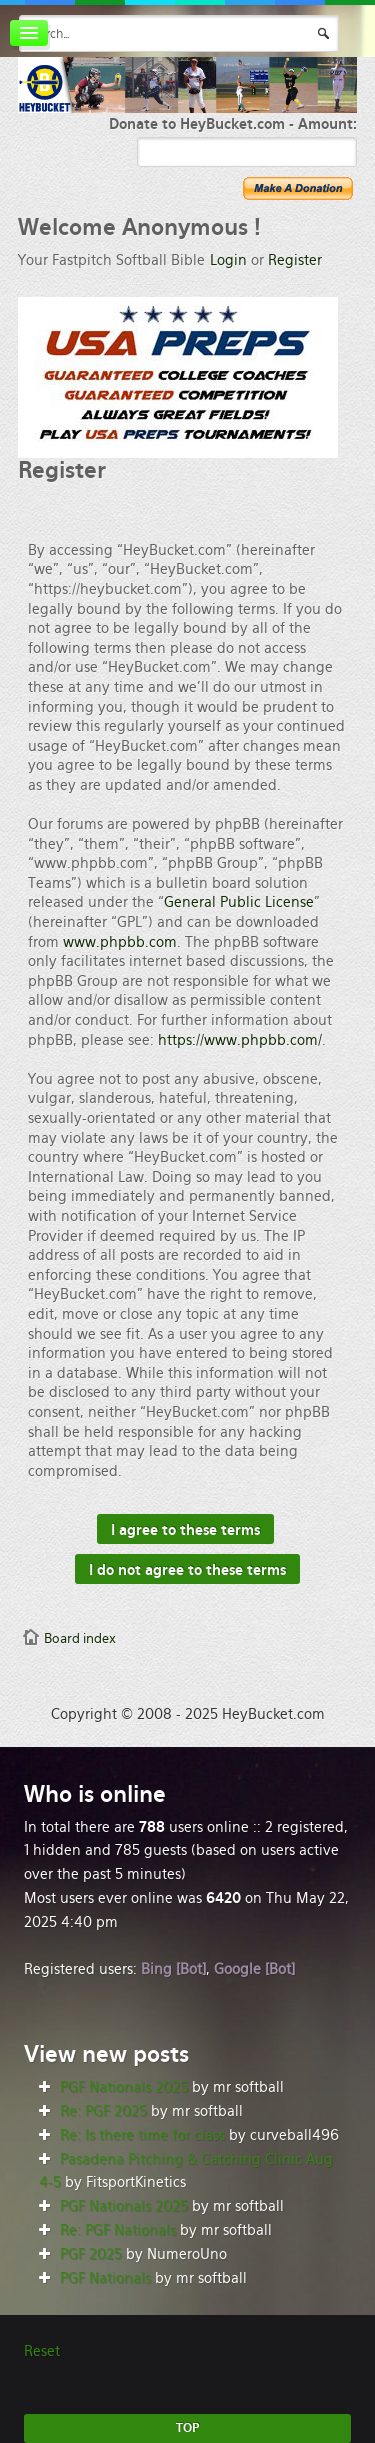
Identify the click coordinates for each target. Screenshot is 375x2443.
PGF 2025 (91, 2254)
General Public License (239, 902)
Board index (80, 1638)
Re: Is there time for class (142, 2135)
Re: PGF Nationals (118, 2230)
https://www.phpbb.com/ (240, 1040)
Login (228, 260)
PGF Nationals (105, 2278)
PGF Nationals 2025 (124, 2087)
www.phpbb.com (120, 942)
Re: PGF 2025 (103, 2111)
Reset (42, 2351)
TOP (187, 2428)
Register (295, 260)
